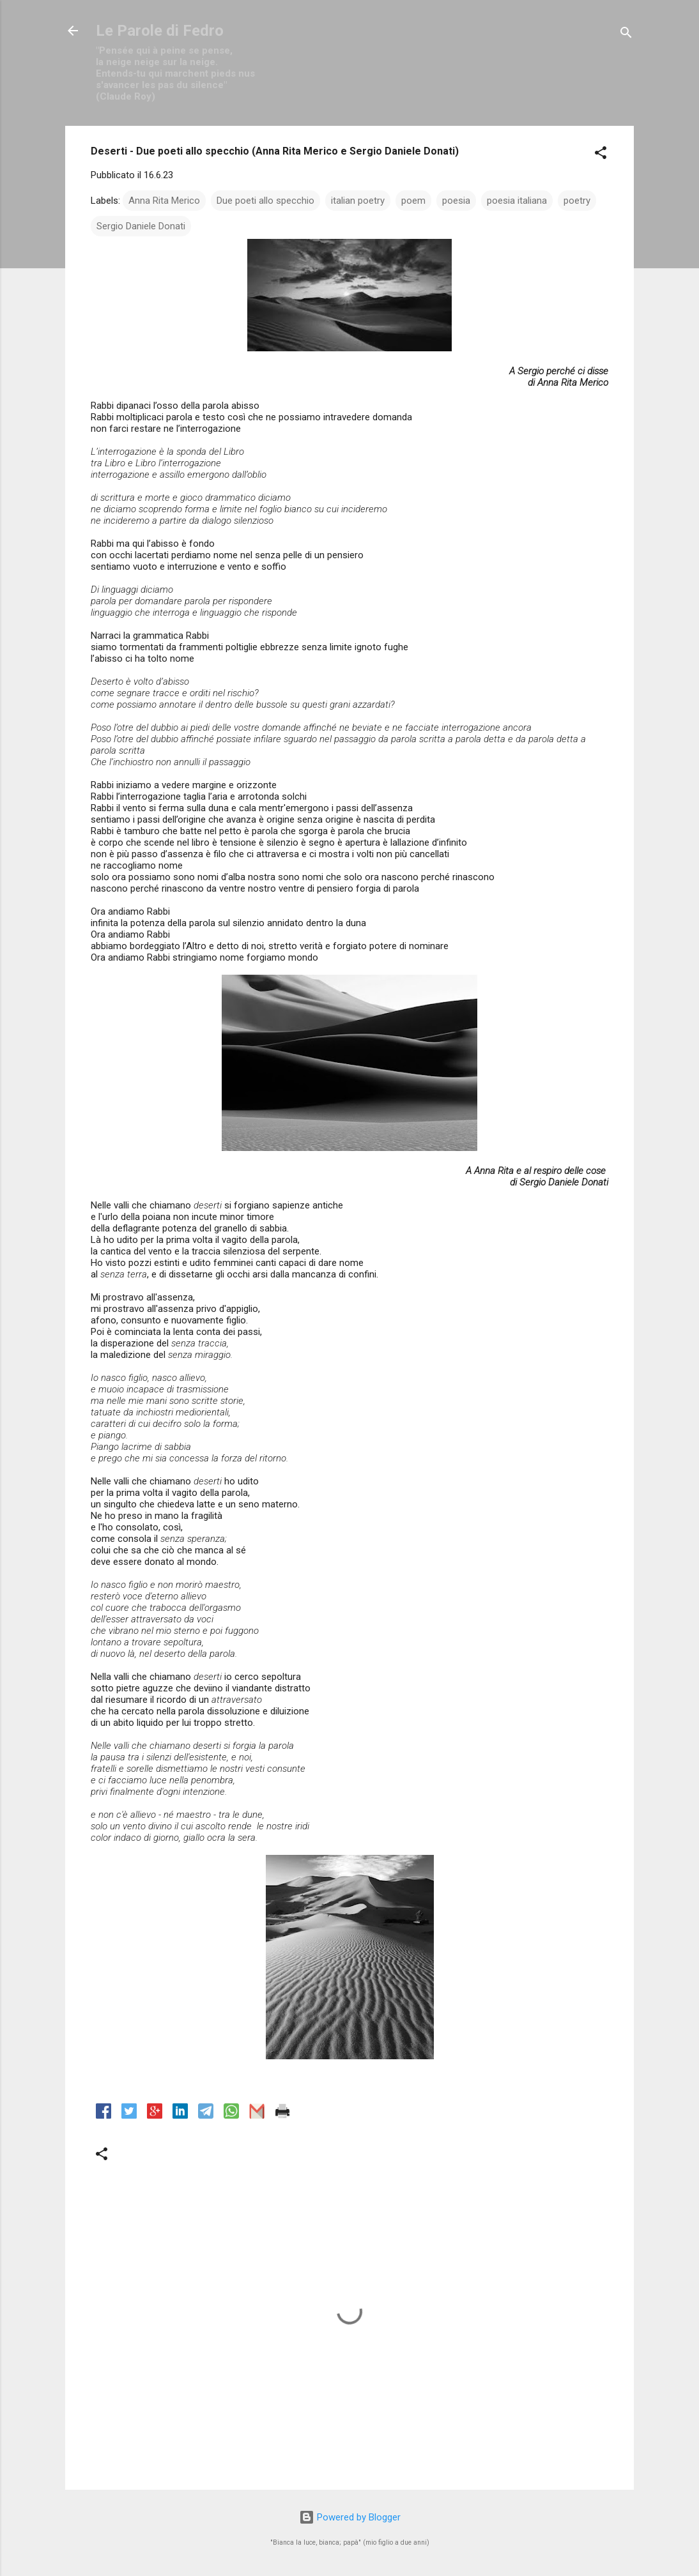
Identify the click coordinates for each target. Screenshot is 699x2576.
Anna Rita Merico (164, 200)
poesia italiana (517, 200)
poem (413, 200)
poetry (577, 200)
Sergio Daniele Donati (140, 226)
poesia (456, 200)
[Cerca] (626, 34)
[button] (600, 155)
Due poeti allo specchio (265, 200)
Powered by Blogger (350, 2517)
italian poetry (358, 200)
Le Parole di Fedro (160, 31)
